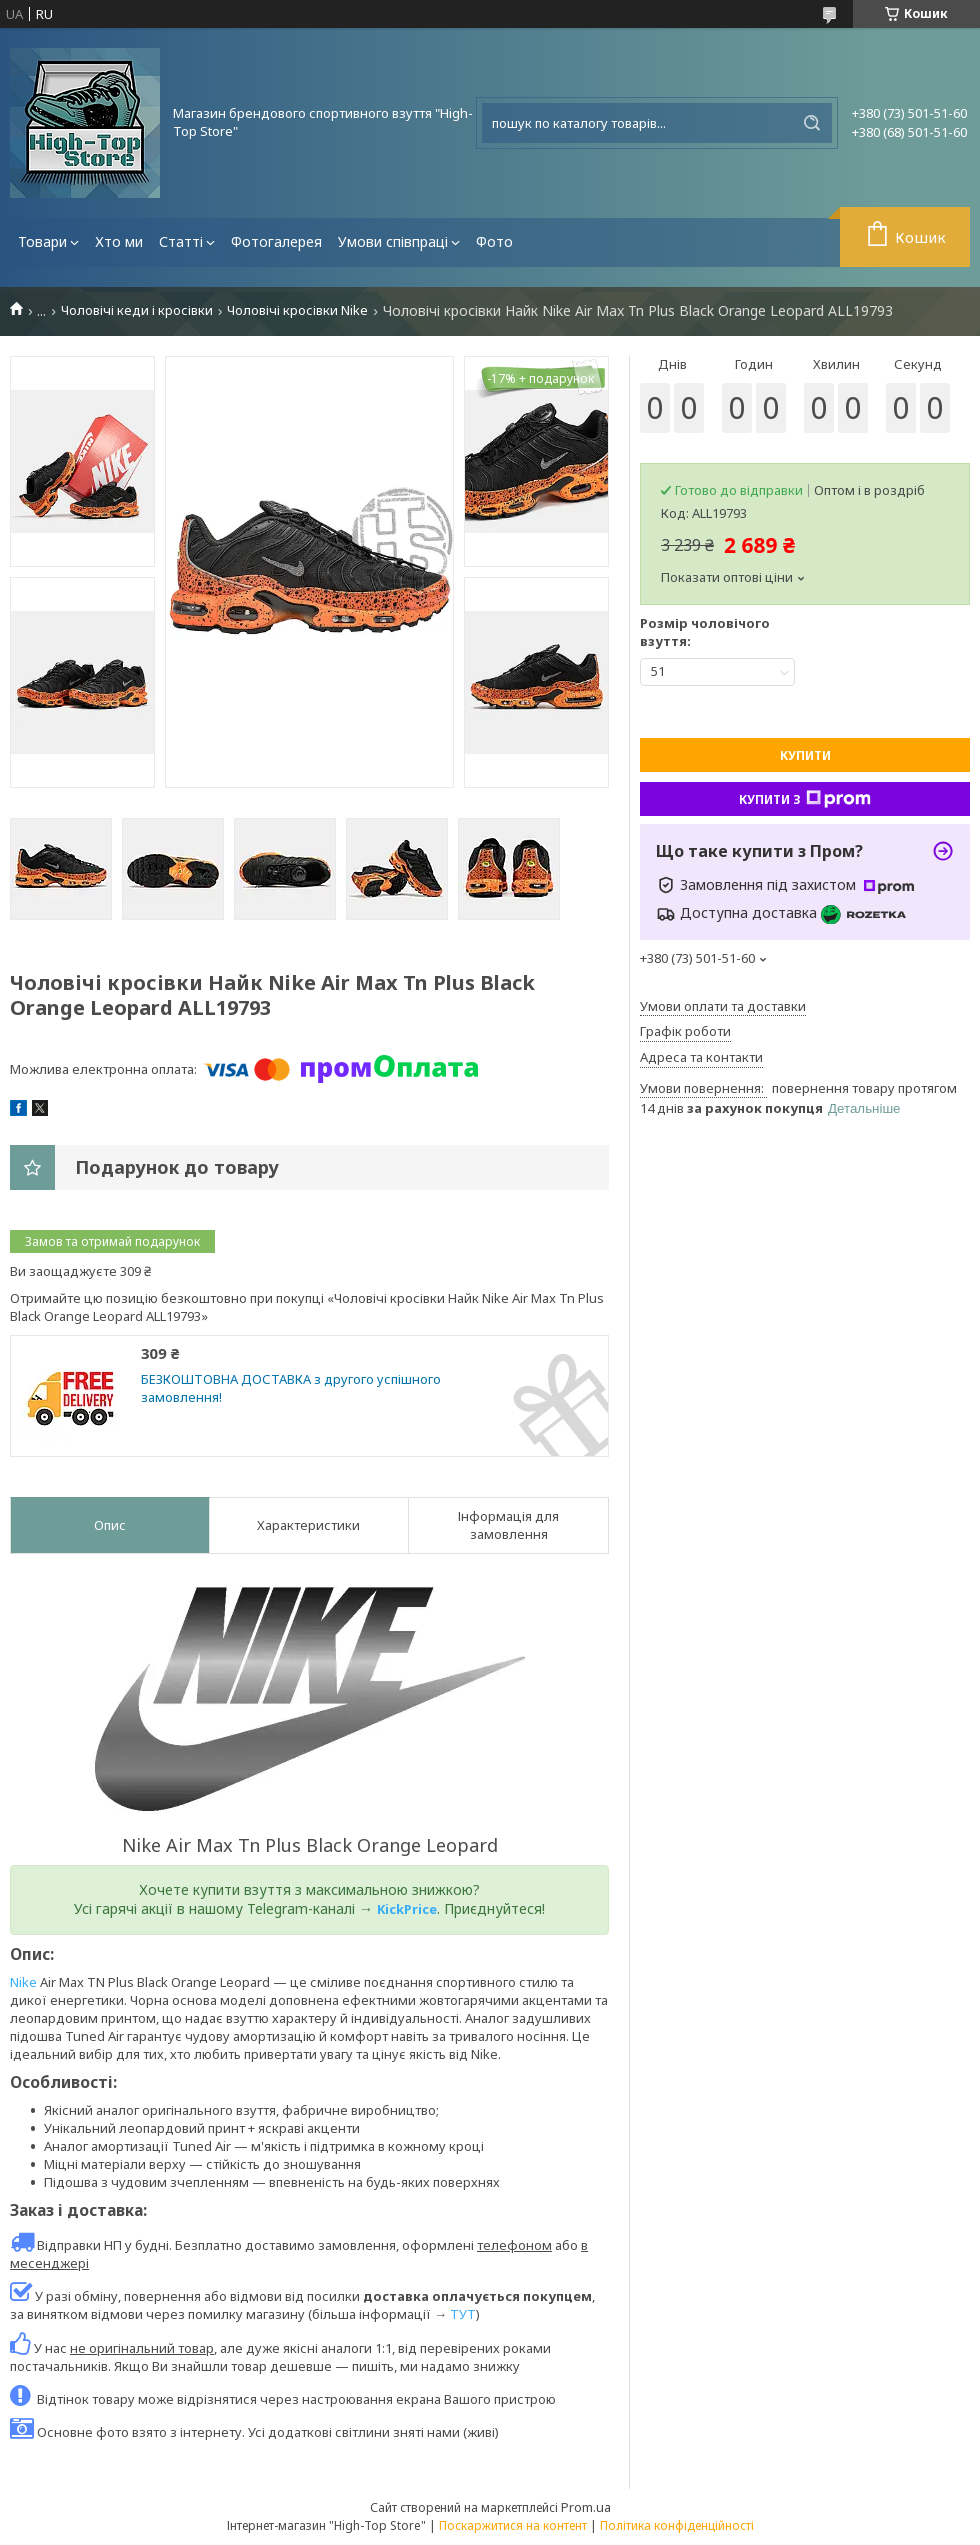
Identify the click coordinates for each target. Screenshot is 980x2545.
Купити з (805, 799)
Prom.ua (586, 2507)
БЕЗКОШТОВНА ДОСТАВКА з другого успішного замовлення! (291, 1388)
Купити (805, 755)
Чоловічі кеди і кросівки (137, 310)
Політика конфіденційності (677, 2525)
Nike (23, 1982)
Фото (494, 241)
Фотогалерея (276, 241)
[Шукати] (812, 123)
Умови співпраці (393, 241)
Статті (181, 241)
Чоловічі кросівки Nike (297, 310)
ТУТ (463, 2314)
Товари (42, 241)
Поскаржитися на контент (513, 2525)
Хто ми (119, 241)
